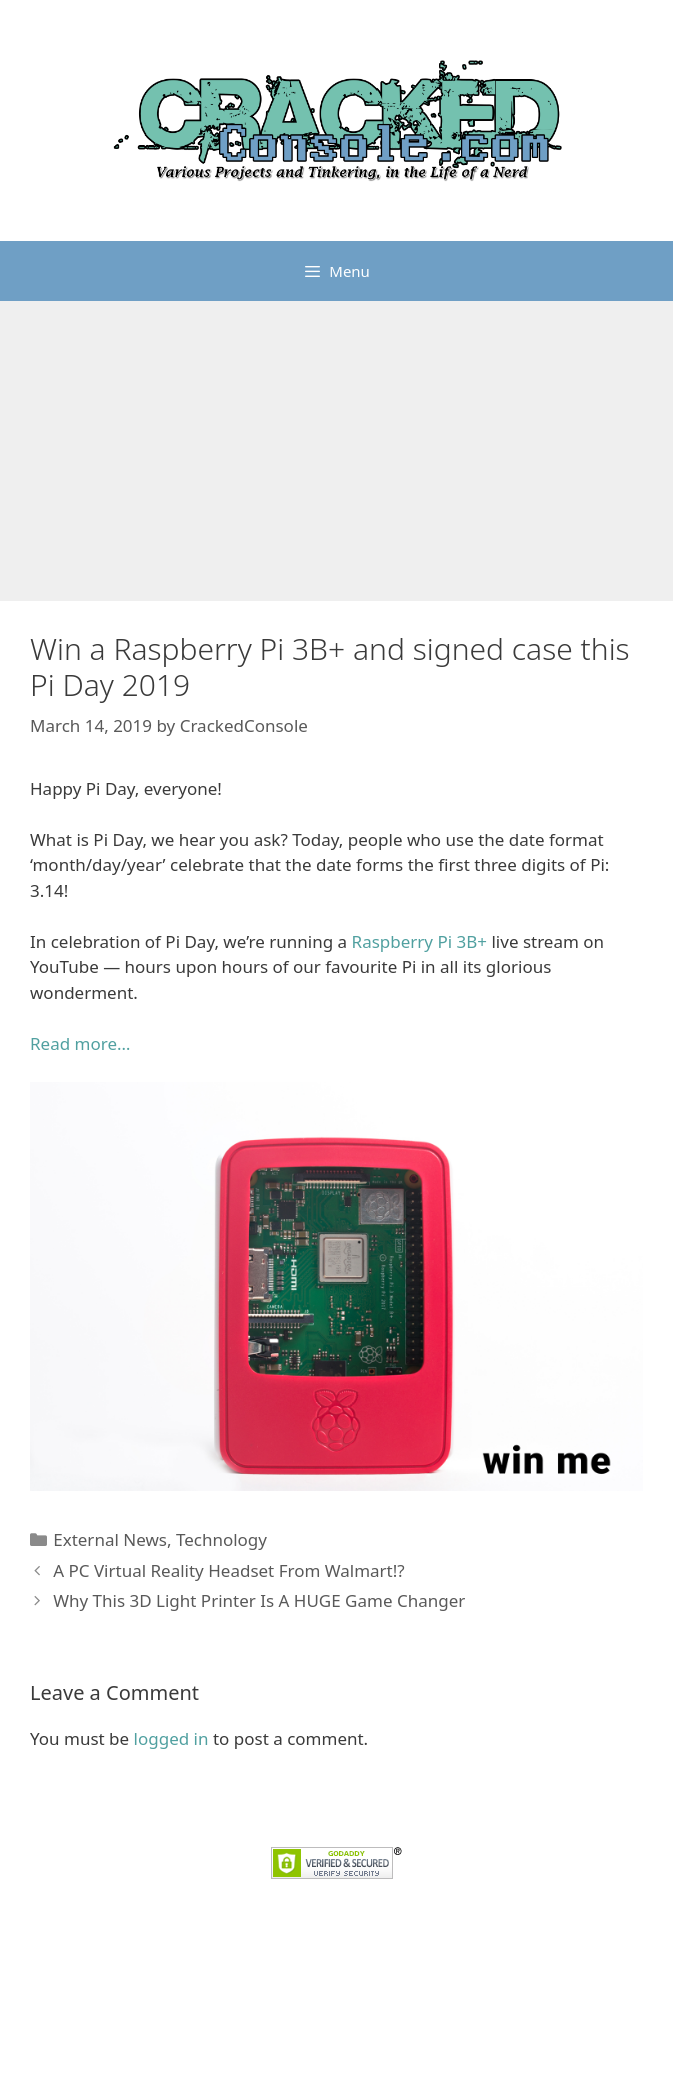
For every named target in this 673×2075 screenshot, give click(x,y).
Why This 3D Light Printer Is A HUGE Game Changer (259, 1600)
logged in (171, 1738)
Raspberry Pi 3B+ (419, 941)
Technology (221, 1539)
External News (110, 1539)
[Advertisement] (336, 451)
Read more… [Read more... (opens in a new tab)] (80, 1043)
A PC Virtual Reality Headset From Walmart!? (229, 1570)
